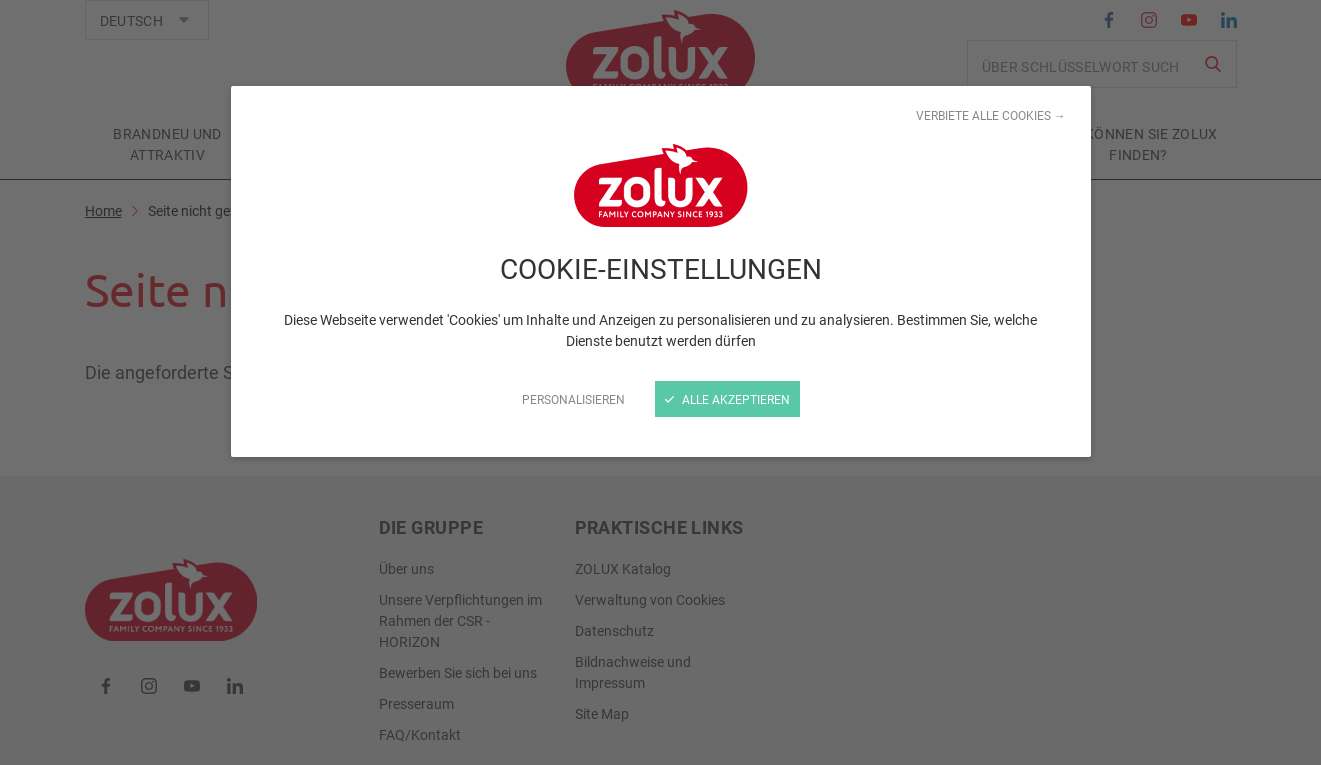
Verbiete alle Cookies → (991, 115)
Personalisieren (573, 399)
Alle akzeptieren (727, 399)
